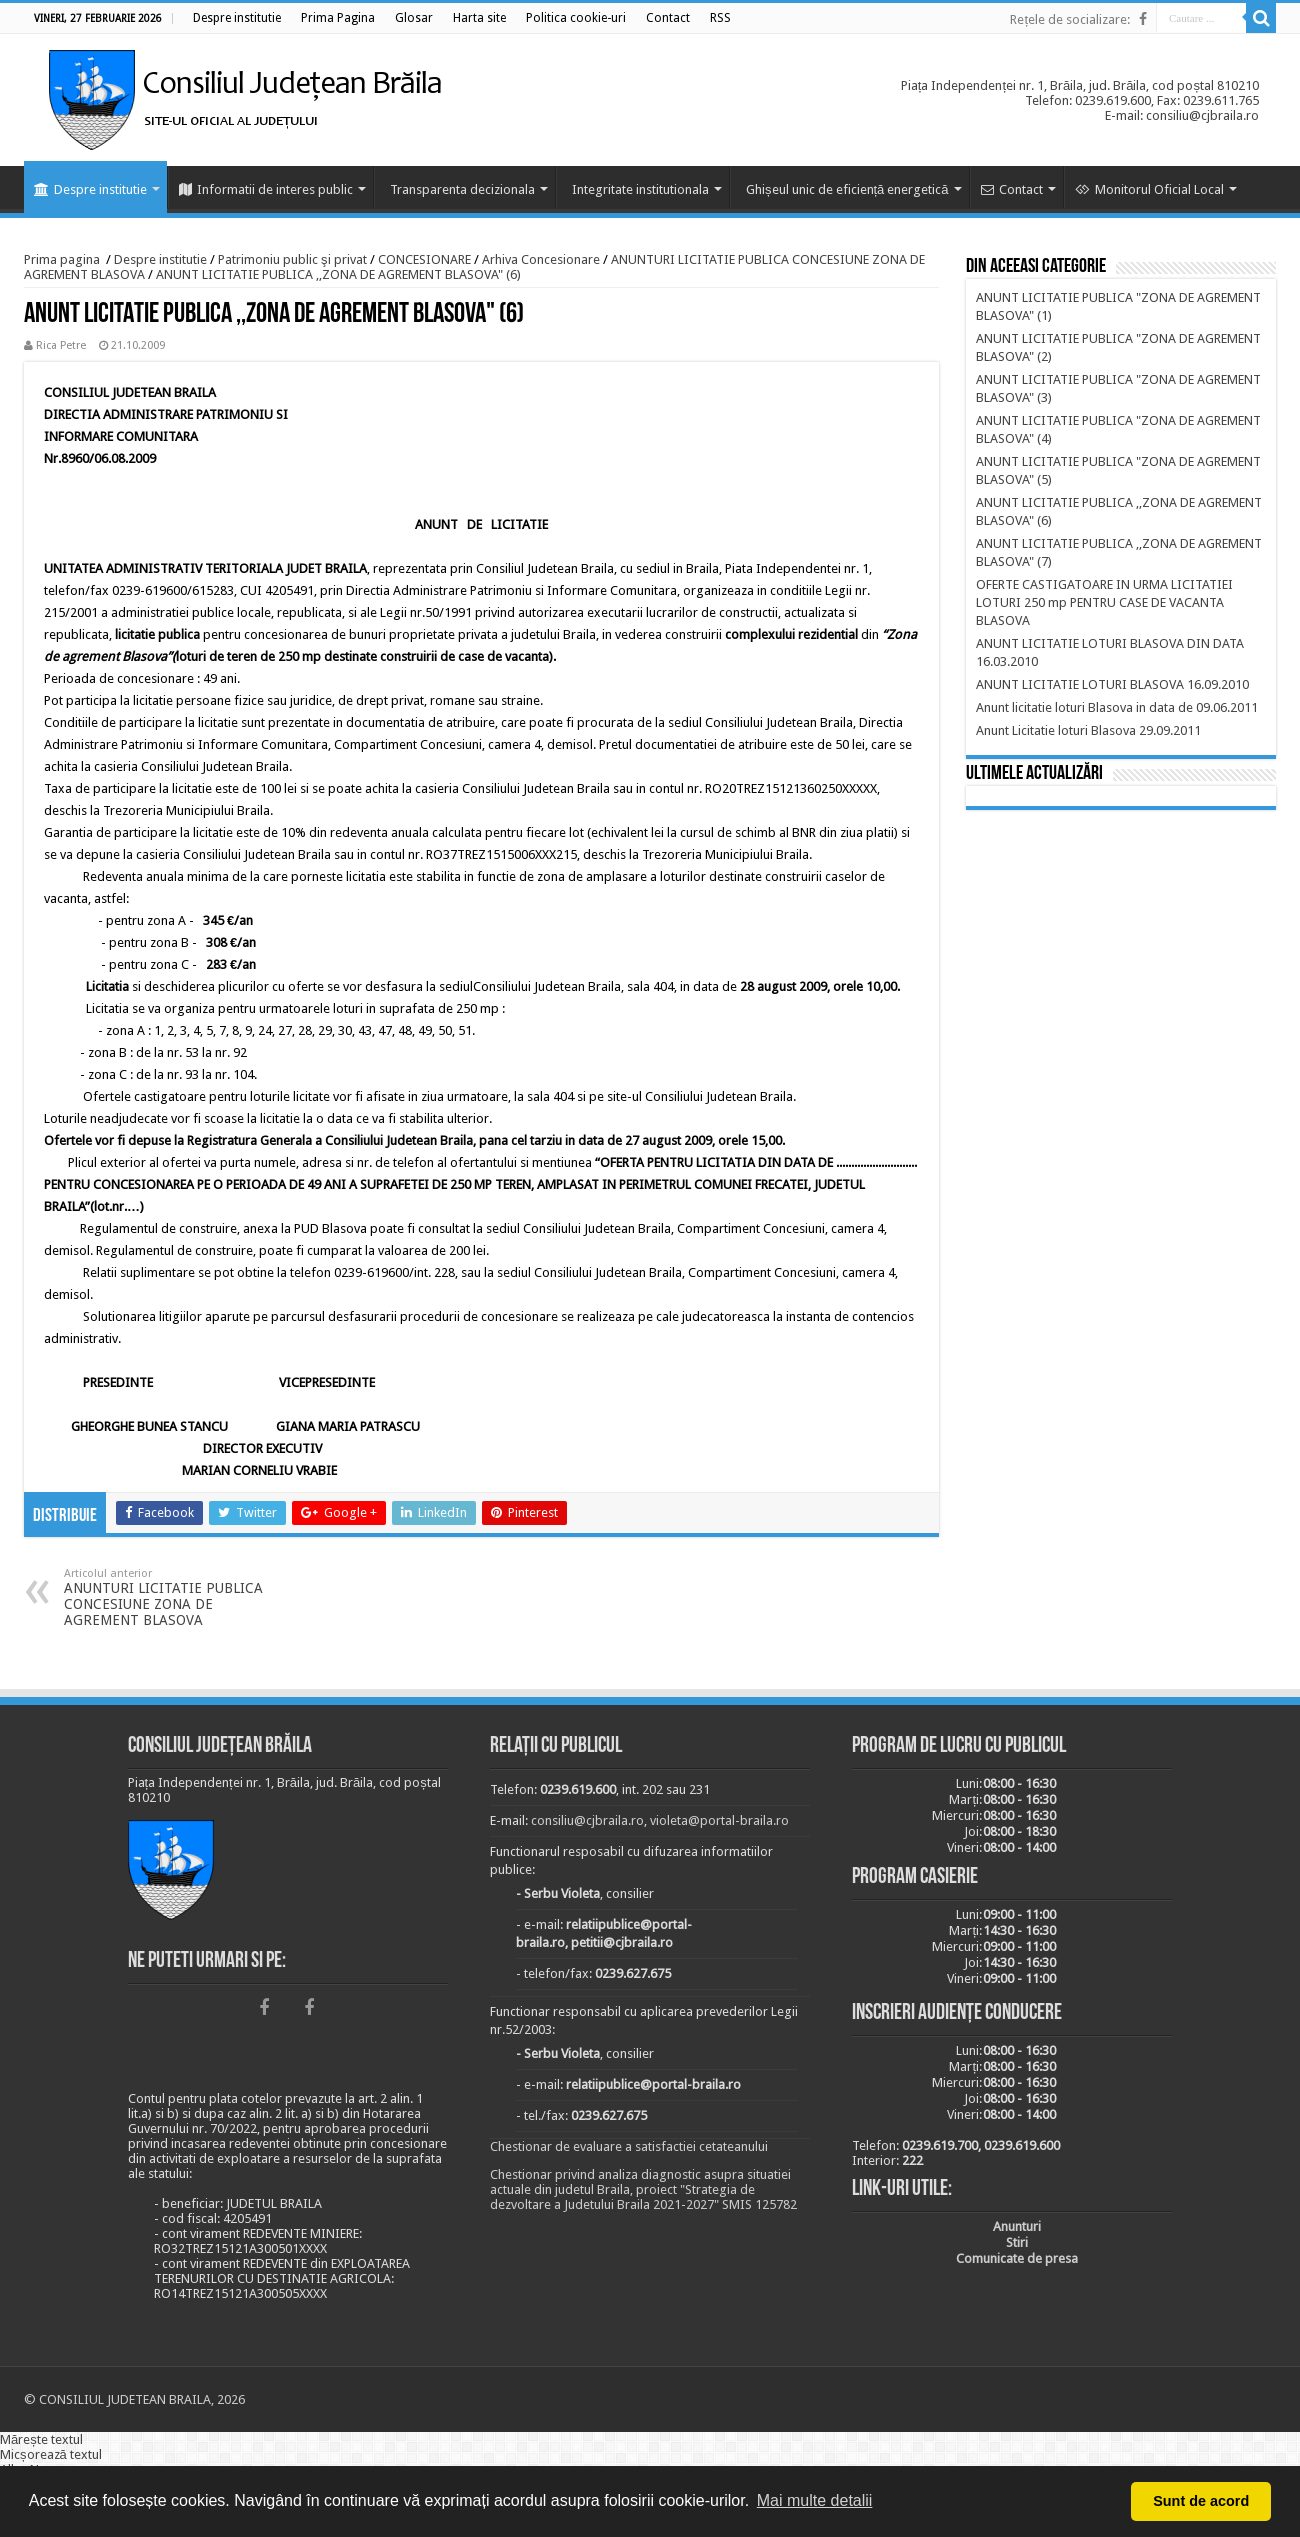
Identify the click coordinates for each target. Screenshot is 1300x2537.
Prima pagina (62, 259)
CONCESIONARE (424, 259)
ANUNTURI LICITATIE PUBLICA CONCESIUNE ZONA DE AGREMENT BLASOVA (166, 1597)
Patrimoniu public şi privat (292, 259)
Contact (1012, 189)
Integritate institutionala (640, 189)
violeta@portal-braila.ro (719, 1820)
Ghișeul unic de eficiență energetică (847, 189)
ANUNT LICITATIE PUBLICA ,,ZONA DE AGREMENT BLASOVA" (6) (338, 274)
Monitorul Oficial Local (1149, 189)
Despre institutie (90, 189)
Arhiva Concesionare (541, 259)
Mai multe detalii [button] (815, 2500)
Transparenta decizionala (462, 189)
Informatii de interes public (266, 189)
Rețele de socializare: (1070, 19)
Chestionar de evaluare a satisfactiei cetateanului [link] (629, 2146)
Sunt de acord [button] (1201, 2501)
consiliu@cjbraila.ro (587, 1820)
